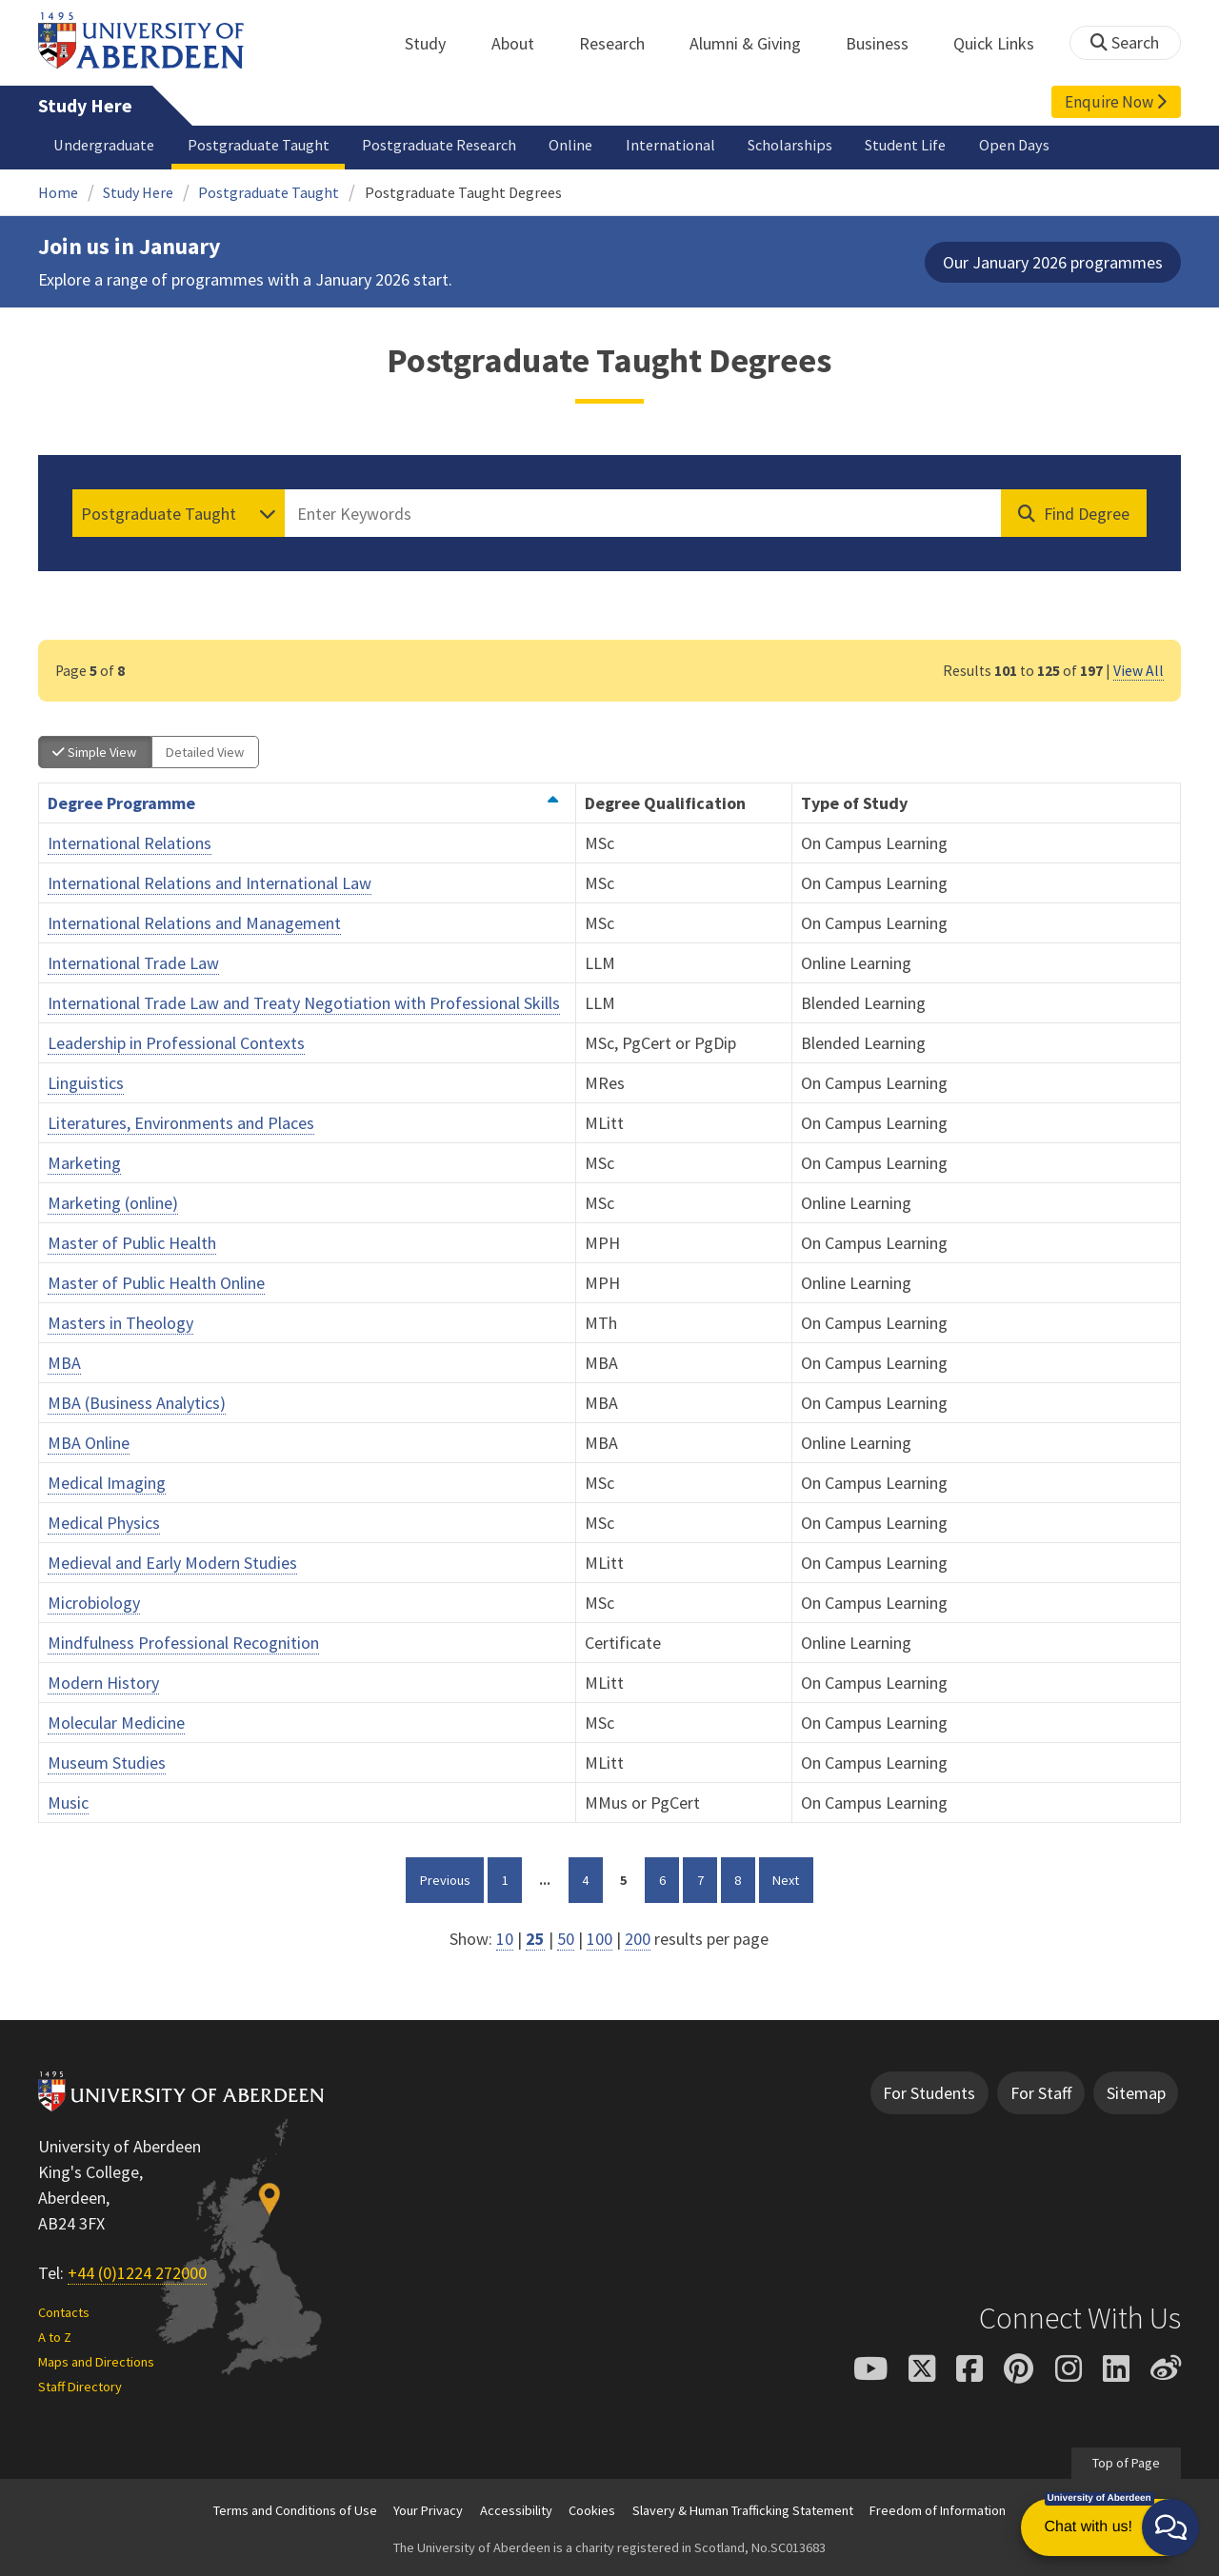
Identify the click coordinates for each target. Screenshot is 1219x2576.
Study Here (85, 105)
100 (599, 1939)
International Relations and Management (194, 923)
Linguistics (86, 1083)
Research (622, 43)
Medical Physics (104, 1523)
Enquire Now (1116, 101)
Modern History (103, 1683)
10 (504, 1939)
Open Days (1014, 144)
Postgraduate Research (439, 144)
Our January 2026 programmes (1053, 262)
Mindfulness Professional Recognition (183, 1643)
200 (637, 1939)
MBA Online (89, 1443)
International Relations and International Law (209, 883)
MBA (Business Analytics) (137, 1403)
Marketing (84, 1163)
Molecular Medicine (116, 1723)
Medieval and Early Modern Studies (172, 1563)
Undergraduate (103, 144)
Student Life (905, 144)
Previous (452, 1878)
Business (887, 43)
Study (436, 43)
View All (1138, 671)
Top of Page (1126, 2462)
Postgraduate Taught (259, 144)
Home (58, 192)
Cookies (592, 2510)
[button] (1170, 2527)
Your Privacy (428, 2510)
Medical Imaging (107, 1483)
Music (68, 1802)
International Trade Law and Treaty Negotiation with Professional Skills (304, 1003)
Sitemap (1136, 2093)
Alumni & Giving (755, 43)
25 (535, 1939)
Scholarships (790, 144)
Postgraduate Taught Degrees (463, 192)
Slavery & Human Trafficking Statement (742, 2510)
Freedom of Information (937, 2510)
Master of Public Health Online (156, 1283)
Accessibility (516, 2510)
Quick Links (1004, 43)
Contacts (64, 2312)
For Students (929, 2093)
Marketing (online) (113, 1203)
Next (792, 1878)
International (670, 144)
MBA (64, 1363)
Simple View (94, 752)
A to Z (54, 2337)
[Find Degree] (1074, 513)
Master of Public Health (132, 1243)
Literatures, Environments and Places (181, 1123)
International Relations (129, 843)
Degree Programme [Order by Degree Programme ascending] (303, 803)
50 (565, 1939)
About (523, 43)
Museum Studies (107, 1762)
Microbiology (94, 1603)
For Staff (1040, 2093)
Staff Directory (80, 2386)
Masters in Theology (120, 1323)
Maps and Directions (96, 2361)
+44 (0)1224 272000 (137, 2273)
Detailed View (205, 752)
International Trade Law (133, 963)
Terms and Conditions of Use (295, 2510)
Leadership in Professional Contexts (176, 1043)
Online (570, 144)
